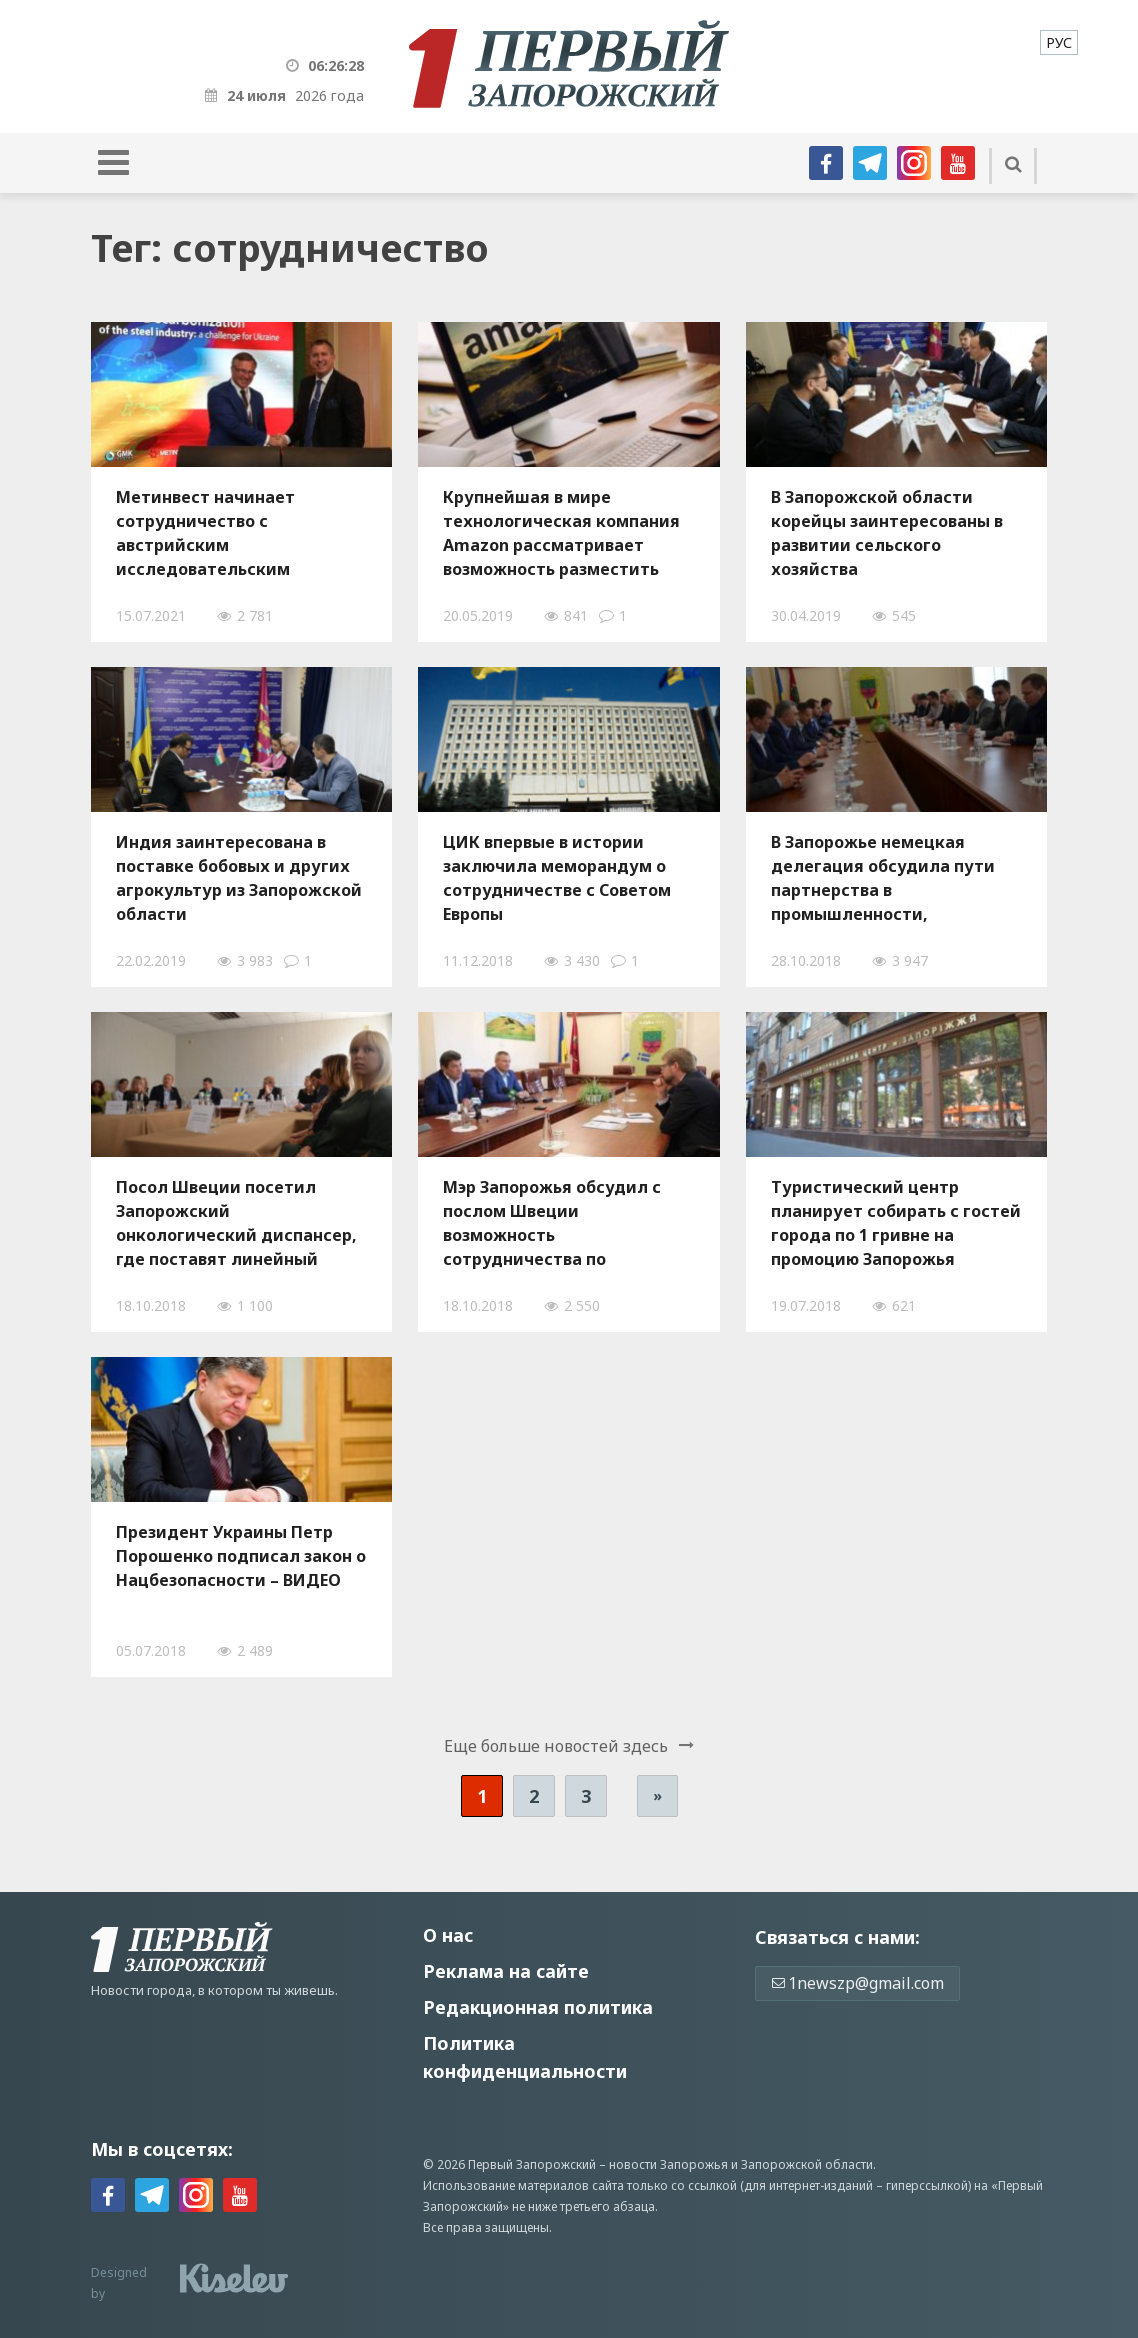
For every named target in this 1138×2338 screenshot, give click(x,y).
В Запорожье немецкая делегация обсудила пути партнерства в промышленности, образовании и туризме (883, 878)
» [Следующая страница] (657, 1795)
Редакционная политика (538, 2007)
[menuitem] (1059, 42)
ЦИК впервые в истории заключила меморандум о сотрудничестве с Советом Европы (557, 878)
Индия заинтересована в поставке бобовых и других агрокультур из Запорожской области (239, 878)
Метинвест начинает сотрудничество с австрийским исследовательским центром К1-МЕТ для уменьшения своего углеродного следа (205, 533)
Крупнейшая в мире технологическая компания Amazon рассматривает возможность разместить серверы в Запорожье (561, 533)
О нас (448, 1935)
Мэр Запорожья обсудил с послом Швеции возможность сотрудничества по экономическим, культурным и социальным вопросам (567, 1223)
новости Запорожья (668, 2164)
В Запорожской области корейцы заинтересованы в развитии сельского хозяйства (887, 533)
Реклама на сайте (506, 1971)
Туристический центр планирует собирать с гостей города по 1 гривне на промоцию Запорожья (896, 1223)
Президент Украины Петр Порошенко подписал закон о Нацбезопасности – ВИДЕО (241, 1556)
